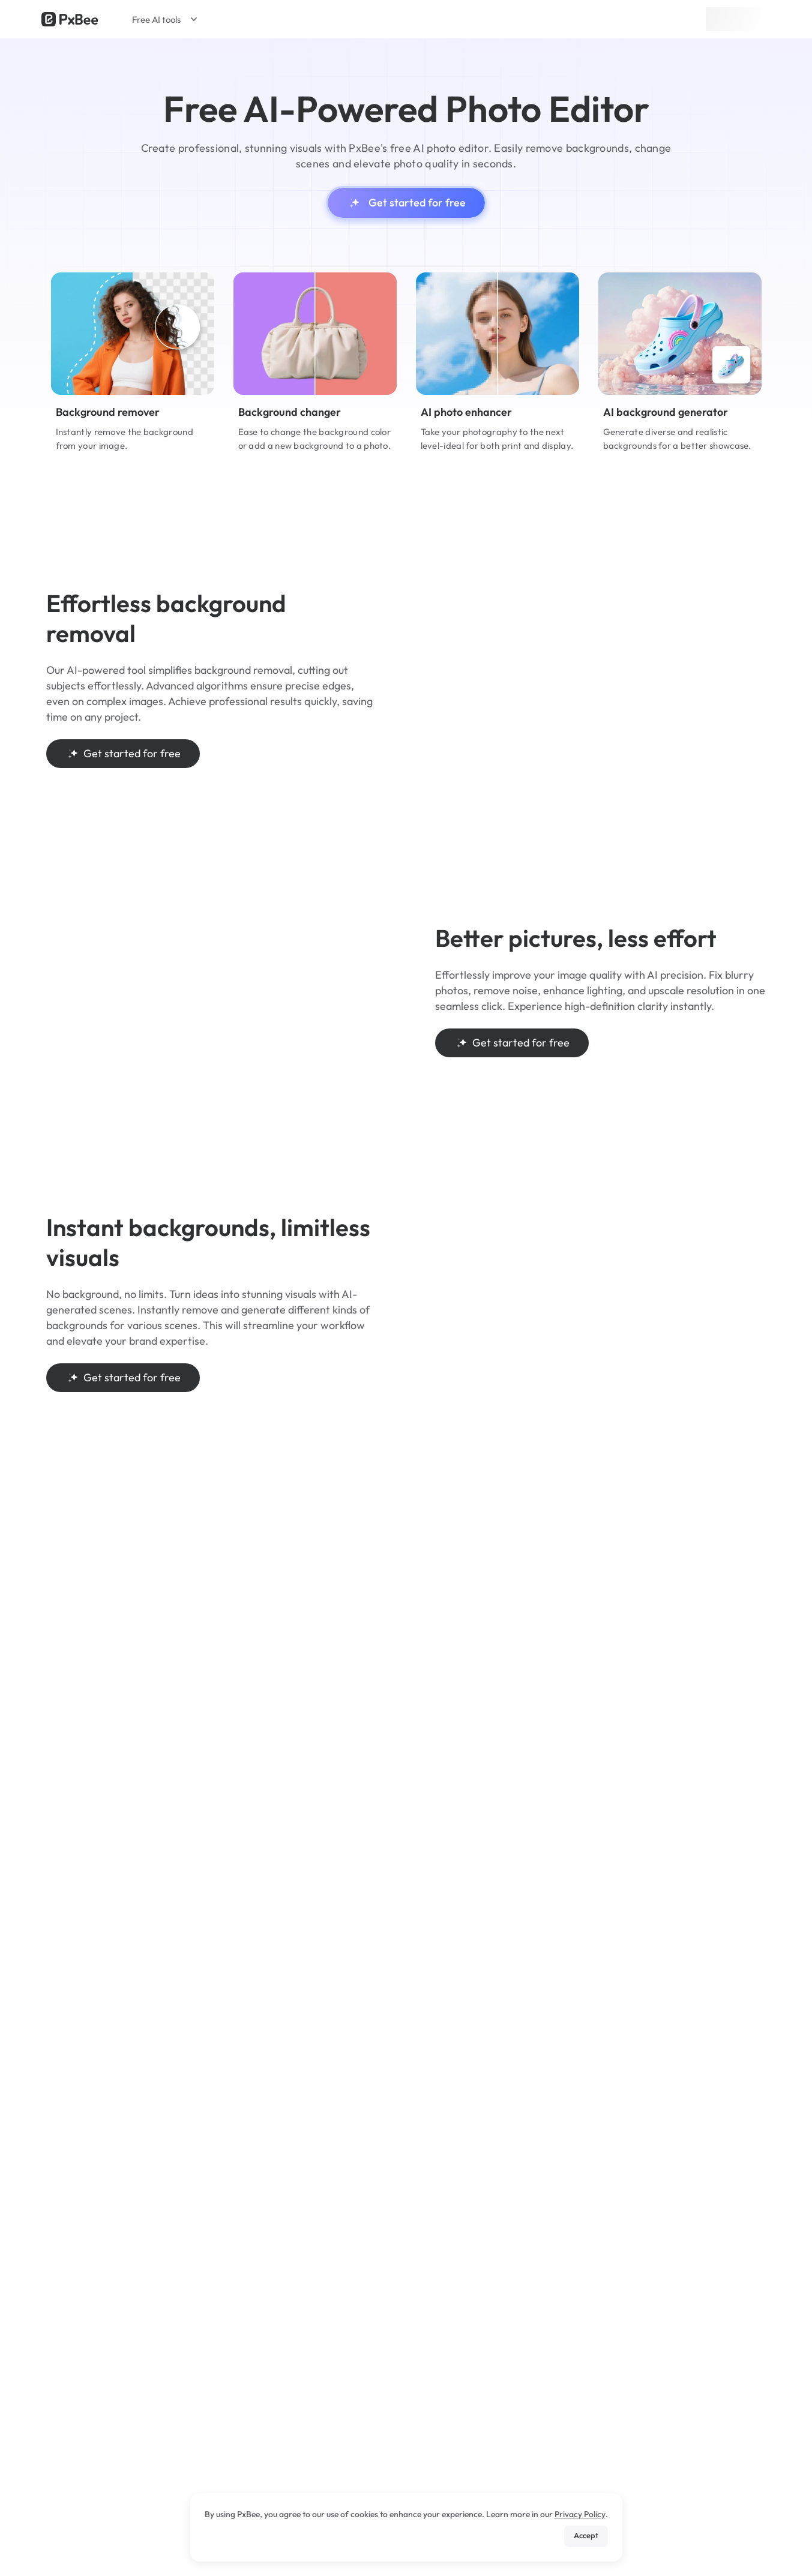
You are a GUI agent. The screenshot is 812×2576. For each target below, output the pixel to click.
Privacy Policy (580, 2514)
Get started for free (406, 203)
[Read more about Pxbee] (69, 19)
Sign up (733, 19)
